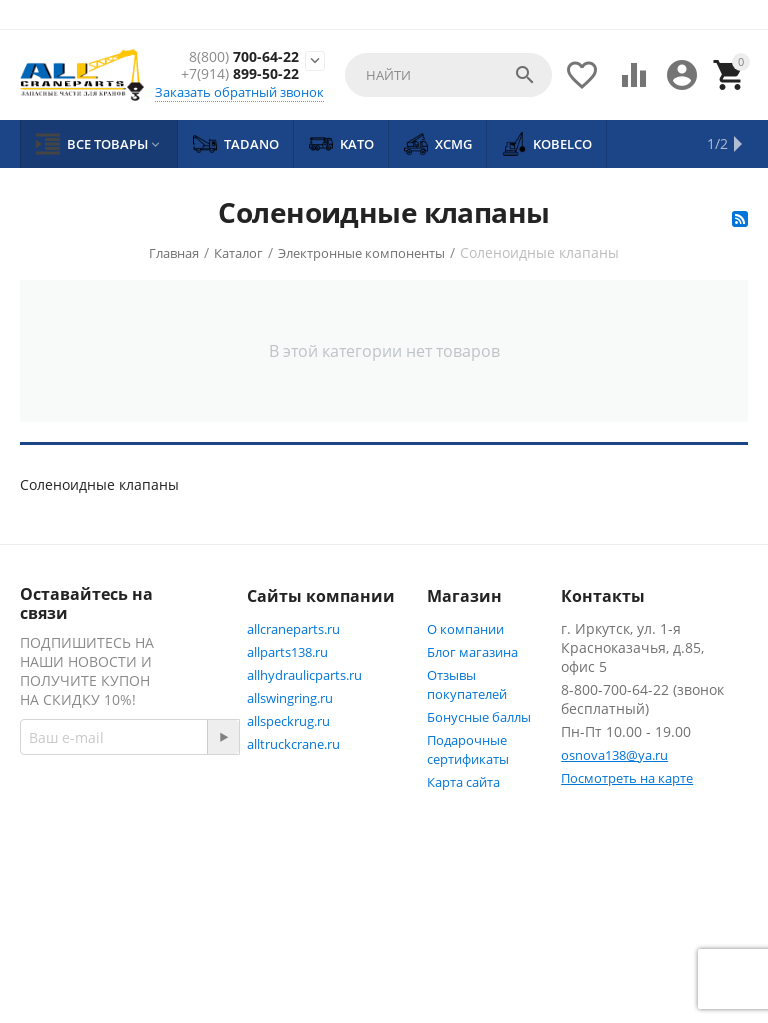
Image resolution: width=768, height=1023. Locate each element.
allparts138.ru (287, 652)
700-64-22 (244, 57)
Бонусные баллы (479, 717)
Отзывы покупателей (467, 684)
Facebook (72, 881)
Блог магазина (472, 652)
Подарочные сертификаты (468, 749)
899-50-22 (240, 74)
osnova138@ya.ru (614, 755)
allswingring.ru (290, 698)
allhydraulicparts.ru (304, 675)
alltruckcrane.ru (293, 744)
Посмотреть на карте (627, 778)
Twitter (64, 929)
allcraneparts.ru (293, 629)
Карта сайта (463, 782)
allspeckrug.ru (288, 721)
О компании (465, 629)
